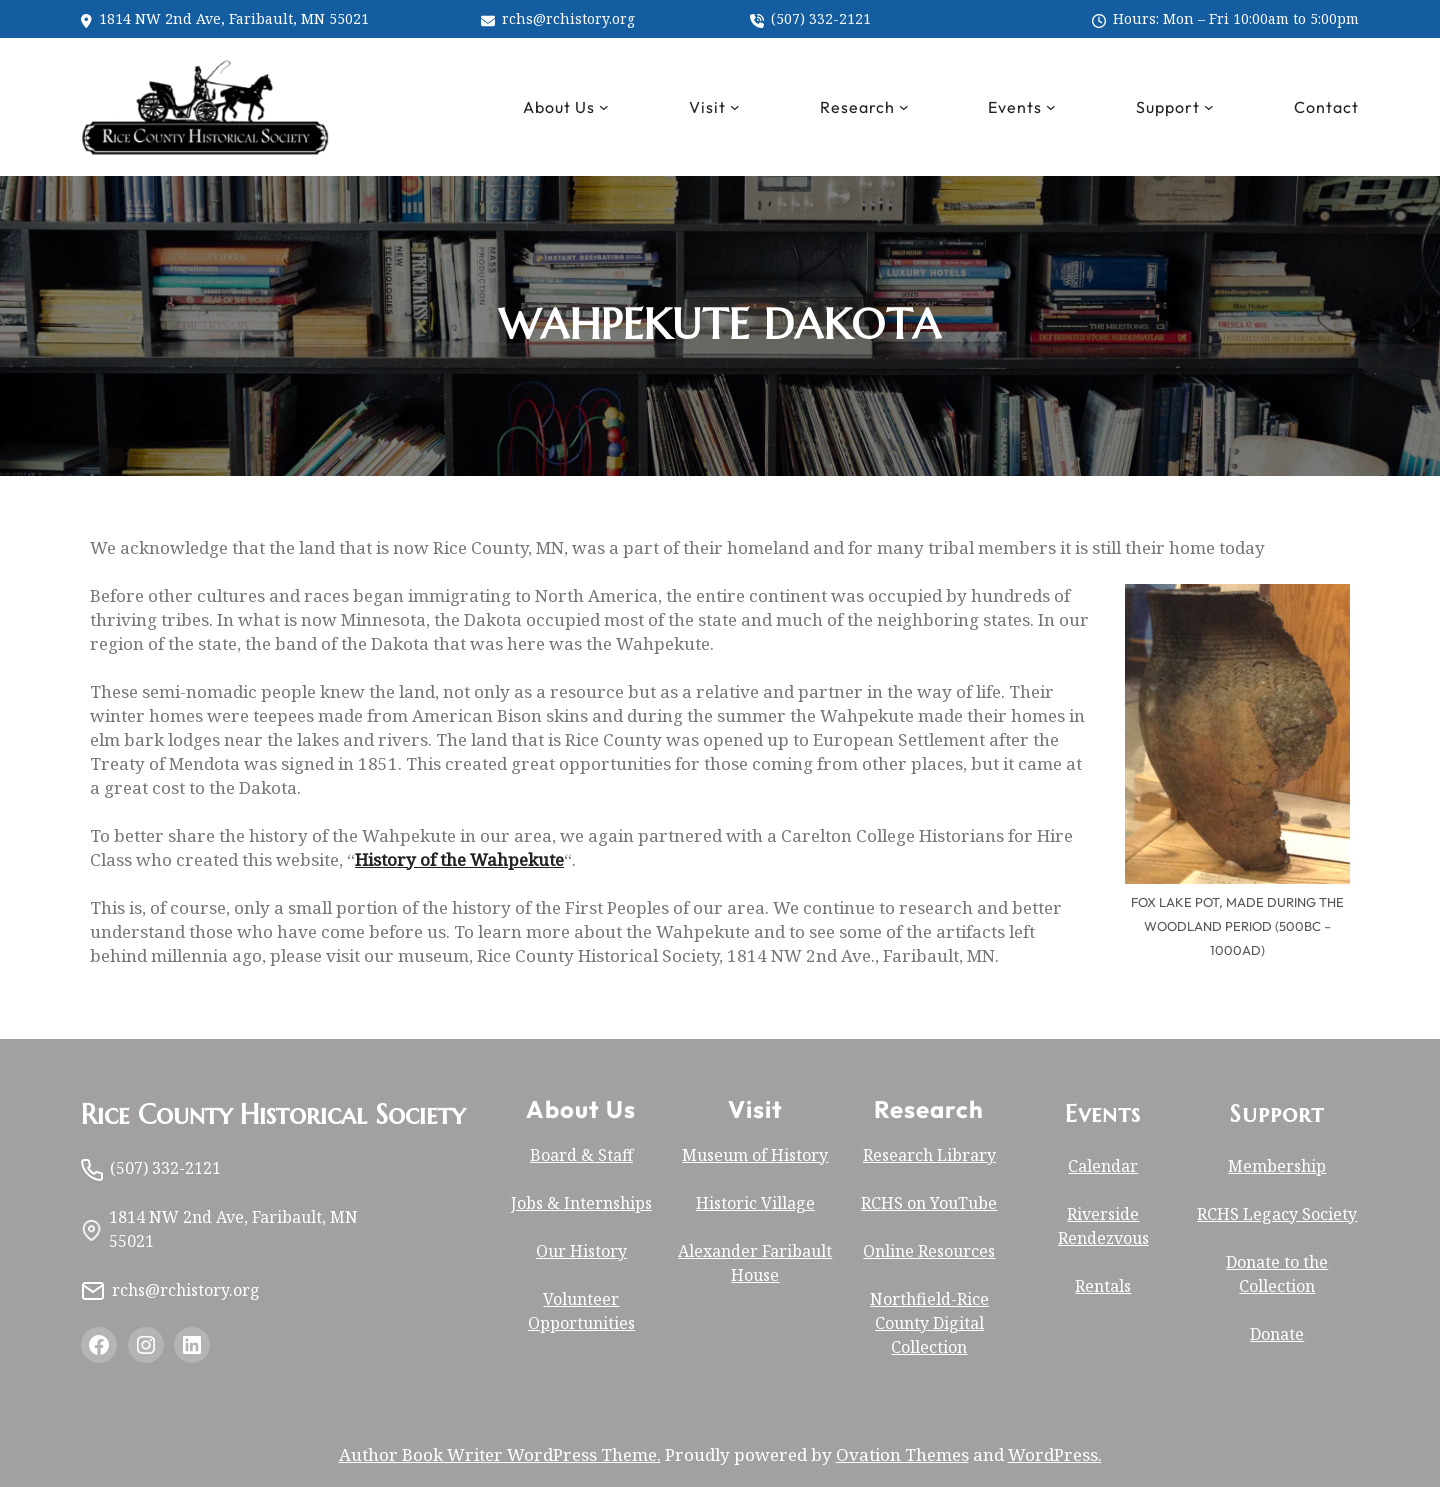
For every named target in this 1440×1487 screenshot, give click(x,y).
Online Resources (929, 1251)
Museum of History (755, 1155)
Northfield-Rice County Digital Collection (929, 1323)
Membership (1277, 1166)
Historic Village (755, 1203)
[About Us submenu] (604, 107)
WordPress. (1055, 1454)
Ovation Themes (902, 1454)
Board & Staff (581, 1155)
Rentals (1103, 1286)
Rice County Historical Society (273, 1115)
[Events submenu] (1051, 107)
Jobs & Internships (581, 1203)
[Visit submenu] (735, 107)
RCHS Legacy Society (1277, 1214)
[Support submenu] (1209, 107)
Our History (581, 1251)
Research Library (929, 1155)
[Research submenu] (904, 107)
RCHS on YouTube (929, 1203)
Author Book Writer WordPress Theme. (500, 1454)
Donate (1277, 1334)
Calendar (1103, 1166)
